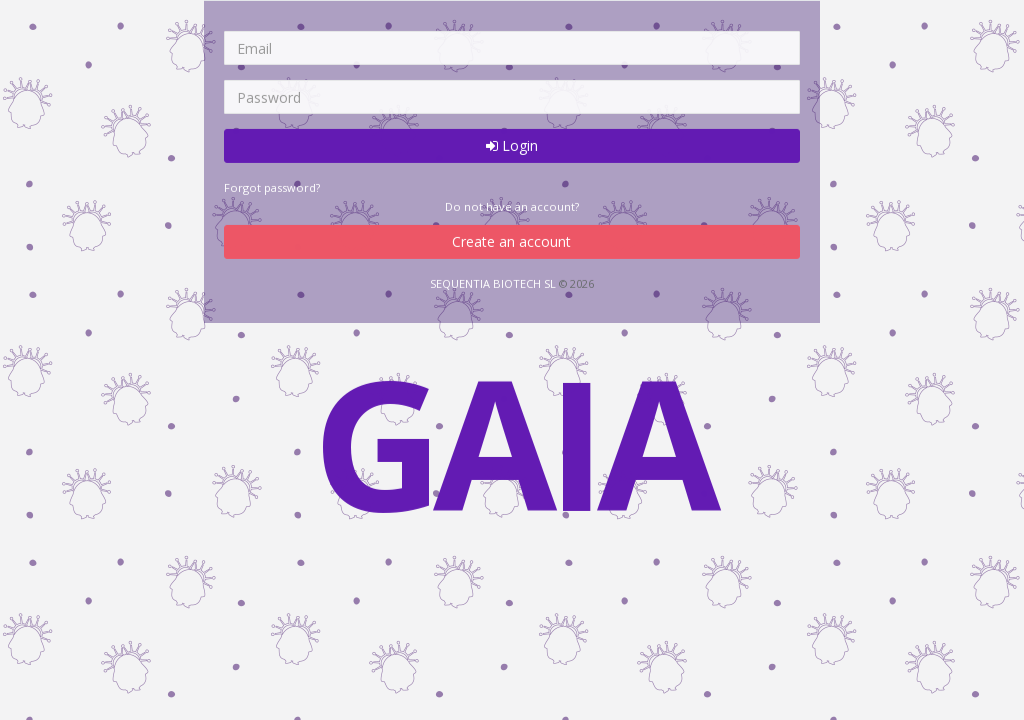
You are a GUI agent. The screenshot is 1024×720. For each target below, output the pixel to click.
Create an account (511, 241)
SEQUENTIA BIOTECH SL (493, 283)
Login (512, 145)
